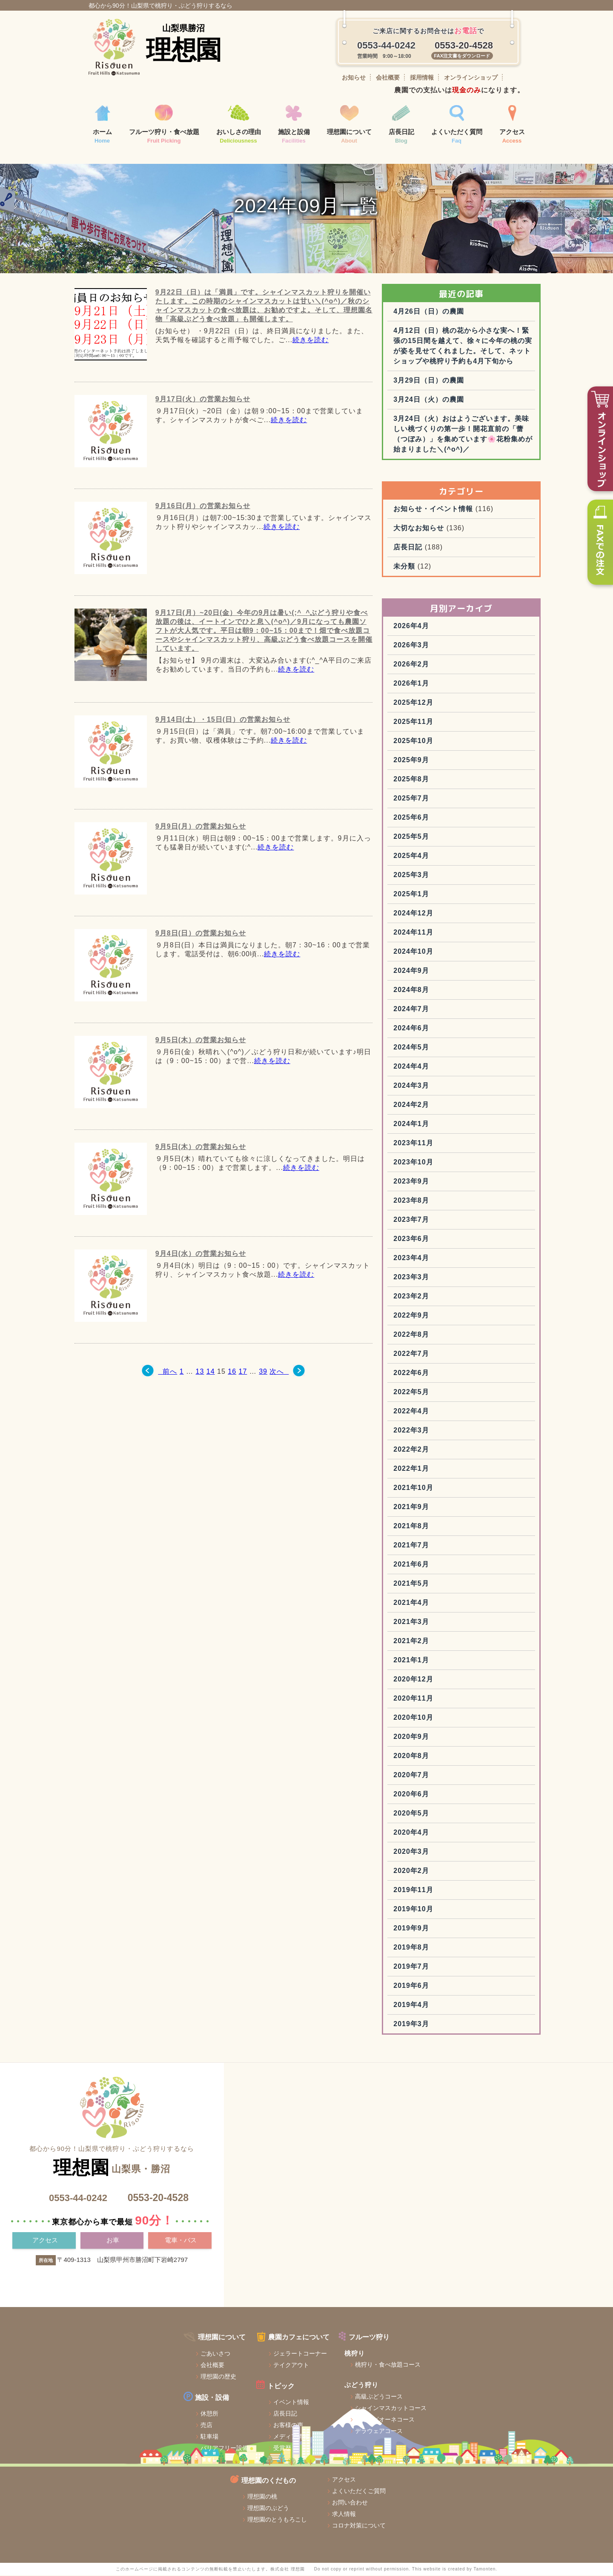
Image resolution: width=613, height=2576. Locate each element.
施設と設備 (294, 125)
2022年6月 (446, 1432)
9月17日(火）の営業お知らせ (200, 428)
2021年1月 (446, 1719)
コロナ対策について (495, 2427)
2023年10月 (448, 1221)
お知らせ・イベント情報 (468, 568)
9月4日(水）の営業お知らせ (198, 1282)
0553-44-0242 (75, 2257)
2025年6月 (446, 877)
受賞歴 (196, 2493)
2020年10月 (448, 1777)
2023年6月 (446, 1298)
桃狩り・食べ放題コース (307, 2410)
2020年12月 (448, 1738)
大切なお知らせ (454, 587)
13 (198, 1400)
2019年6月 (446, 2045)
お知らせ (354, 77)
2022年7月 (446, 1413)
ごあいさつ (123, 2399)
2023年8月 (446, 1260)
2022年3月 (446, 1489)
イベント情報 (205, 2447)
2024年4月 (446, 1125)
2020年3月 (446, 1911)
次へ (285, 1400)
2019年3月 (446, 2083)
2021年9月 (446, 1566)
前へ (157, 1400)
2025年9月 (446, 819)
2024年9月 (446, 1030)
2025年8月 (446, 838)
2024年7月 (446, 1068)
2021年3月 (446, 1681)
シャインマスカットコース (310, 2453)
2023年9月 (446, 1240)
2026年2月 (446, 723)
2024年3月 (446, 1145)
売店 (114, 2470)
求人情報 (480, 2416)
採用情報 (422, 77)
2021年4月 (446, 1662)
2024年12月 (448, 972)
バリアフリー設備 (132, 2493)
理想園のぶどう (398, 2410)
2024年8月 (446, 1049)
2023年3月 (446, 1336)
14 (208, 1400)
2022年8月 (446, 1394)
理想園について (349, 125)
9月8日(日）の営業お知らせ (198, 962)
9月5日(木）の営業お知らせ (198, 1068)
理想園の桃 (392, 2398)
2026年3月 (446, 704)
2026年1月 (446, 742)
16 (230, 1400)
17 (241, 1400)
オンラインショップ (471, 77)
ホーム (102, 125)
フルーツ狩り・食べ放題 (164, 125)
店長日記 (401, 125)
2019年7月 (446, 2026)
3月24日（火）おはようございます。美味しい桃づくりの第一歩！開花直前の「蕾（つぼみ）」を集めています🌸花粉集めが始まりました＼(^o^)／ (480, 488)
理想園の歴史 (126, 2422)
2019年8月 (446, 2006)
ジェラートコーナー (214, 2399)
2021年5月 (446, 1643)
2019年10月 (448, 1968)
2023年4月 (446, 1317)
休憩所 (117, 2459)
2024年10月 (448, 1011)
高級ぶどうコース (298, 2442)
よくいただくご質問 (495, 2393)
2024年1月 (446, 1183)
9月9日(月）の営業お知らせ (198, 855)
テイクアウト (205, 2410)
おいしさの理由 (238, 125)
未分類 (439, 625)
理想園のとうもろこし (407, 2421)
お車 (112, 2299)
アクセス (512, 125)
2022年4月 (446, 1470)
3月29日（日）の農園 (464, 429)
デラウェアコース (298, 2476)
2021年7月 (446, 1604)
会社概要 (388, 77)
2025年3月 (446, 934)
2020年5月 (446, 1872)
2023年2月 (446, 1355)
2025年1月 (446, 953)
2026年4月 (446, 685)
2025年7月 (446, 857)
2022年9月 (446, 1374)
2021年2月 (446, 1700)
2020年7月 (446, 1834)
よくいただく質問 (456, 125)
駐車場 (117, 2482)
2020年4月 (446, 1892)
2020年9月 (446, 1796)
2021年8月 (446, 1585)
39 (261, 1400)
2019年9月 (446, 1987)
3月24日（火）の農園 (464, 448)
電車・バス (181, 2299)
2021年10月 (448, 1547)
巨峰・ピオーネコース (304, 2465)
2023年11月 (448, 1202)
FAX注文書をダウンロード (462, 55)
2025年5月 (446, 896)
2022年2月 (446, 1508)
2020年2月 (446, 1930)
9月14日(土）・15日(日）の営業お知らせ (220, 748)
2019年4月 (446, 2064)
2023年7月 (446, 1279)
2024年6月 (446, 1087)
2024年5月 (446, 1106)
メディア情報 (205, 2482)
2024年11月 (448, 991)
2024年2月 (446, 1164)
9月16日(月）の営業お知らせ (200, 534)
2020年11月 (448, 1757)
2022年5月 (446, 1451)
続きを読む (308, 368)
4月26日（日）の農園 (464, 340)
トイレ (117, 2505)
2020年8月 (446, 1815)
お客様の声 (202, 2470)
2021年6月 (446, 1623)
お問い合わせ (486, 2405)
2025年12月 (448, 762)
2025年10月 (448, 800)
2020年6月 (446, 1853)
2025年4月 (446, 915)
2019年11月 (448, 1949)
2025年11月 (448, 781)
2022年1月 (446, 1528)
